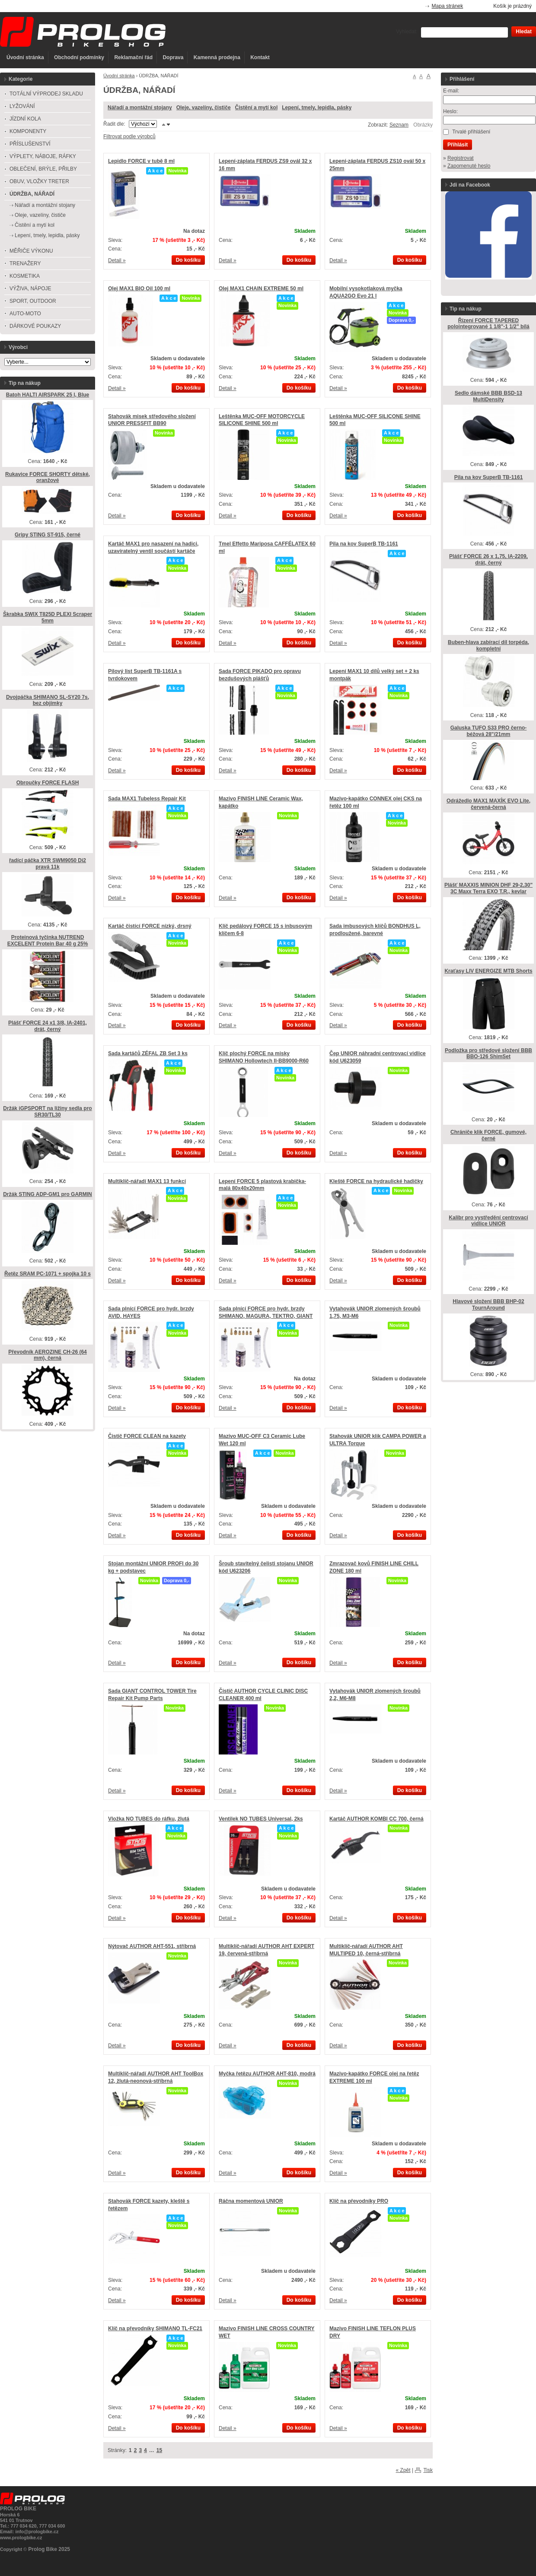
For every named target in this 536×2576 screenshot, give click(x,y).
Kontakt (260, 57)
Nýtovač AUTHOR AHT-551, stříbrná (152, 1946)
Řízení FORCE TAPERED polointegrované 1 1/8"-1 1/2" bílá (488, 323)
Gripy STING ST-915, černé (47, 535)
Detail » (117, 260)
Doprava (173, 57)
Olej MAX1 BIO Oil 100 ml (139, 289)
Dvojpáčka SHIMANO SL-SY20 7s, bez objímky (47, 700)
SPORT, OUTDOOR (33, 301)
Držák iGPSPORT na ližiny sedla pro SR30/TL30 (47, 1111)
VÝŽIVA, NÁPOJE (30, 289)
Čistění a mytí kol (256, 108)
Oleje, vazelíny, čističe (203, 108)
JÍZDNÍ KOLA (25, 119)
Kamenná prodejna (217, 57)
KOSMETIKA (25, 276)
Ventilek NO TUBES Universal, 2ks (261, 1819)
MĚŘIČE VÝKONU (31, 251)
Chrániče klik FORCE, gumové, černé (488, 1135)
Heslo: (450, 111)
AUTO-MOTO (25, 314)
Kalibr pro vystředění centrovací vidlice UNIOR (488, 1221)
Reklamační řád (133, 57)
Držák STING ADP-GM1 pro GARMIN (47, 1194)
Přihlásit (457, 145)
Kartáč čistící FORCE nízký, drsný (149, 926)
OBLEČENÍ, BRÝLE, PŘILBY (43, 169)
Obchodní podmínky (79, 57)
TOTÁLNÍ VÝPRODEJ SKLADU (46, 94)
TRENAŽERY (25, 263)
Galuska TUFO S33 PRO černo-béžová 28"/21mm (488, 731)
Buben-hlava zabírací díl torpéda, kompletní (488, 645)
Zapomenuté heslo (468, 166)
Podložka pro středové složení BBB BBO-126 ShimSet (488, 1053)
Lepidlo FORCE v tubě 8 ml (141, 161)
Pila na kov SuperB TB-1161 (363, 544)
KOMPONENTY (28, 131)
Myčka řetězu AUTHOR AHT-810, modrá (267, 2074)
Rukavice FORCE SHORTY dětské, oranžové (47, 477)
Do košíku (188, 260)
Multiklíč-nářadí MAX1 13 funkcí (147, 1181)
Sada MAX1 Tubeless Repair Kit (147, 799)
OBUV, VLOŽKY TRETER (39, 181)
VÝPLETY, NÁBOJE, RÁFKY (43, 156)
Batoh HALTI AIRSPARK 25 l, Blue (47, 395)
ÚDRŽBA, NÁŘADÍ (32, 194)
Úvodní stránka (25, 57)
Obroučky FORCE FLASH (47, 783)
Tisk (428, 2470)
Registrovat (460, 158)
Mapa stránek (447, 6)
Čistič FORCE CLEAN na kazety (147, 1436)
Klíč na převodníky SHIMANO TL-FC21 (155, 2328)
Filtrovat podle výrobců (129, 136)
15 (159, 2450)
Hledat (524, 32)
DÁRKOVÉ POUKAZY (35, 326)
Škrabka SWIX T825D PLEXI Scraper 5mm (47, 617)
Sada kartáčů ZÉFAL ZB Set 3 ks (148, 1053)
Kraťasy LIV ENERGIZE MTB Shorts (488, 971)
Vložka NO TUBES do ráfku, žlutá (148, 1819)
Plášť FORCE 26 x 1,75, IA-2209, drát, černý (488, 559)
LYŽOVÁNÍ (22, 106)
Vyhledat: (407, 32)
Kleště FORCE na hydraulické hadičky (376, 1181)
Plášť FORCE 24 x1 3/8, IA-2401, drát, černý (47, 1026)
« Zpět (403, 2470)
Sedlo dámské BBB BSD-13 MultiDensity (488, 396)
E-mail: (451, 91)
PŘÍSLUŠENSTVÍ (30, 144)
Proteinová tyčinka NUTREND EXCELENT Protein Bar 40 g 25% (47, 940)
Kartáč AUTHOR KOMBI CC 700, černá (376, 1819)
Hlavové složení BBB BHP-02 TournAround (488, 1304)
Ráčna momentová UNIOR (251, 2201)
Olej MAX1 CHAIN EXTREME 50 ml (261, 289)
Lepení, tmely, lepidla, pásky (316, 108)
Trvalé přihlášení (471, 132)
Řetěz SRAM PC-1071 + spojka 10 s (47, 1274)
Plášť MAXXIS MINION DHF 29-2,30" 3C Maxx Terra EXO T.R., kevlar (488, 888)
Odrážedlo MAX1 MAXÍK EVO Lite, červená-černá (488, 804)
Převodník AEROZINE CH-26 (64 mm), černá (47, 1355)
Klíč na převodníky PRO (358, 2201)
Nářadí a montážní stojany (140, 108)
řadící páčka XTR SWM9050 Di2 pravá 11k (47, 863)
